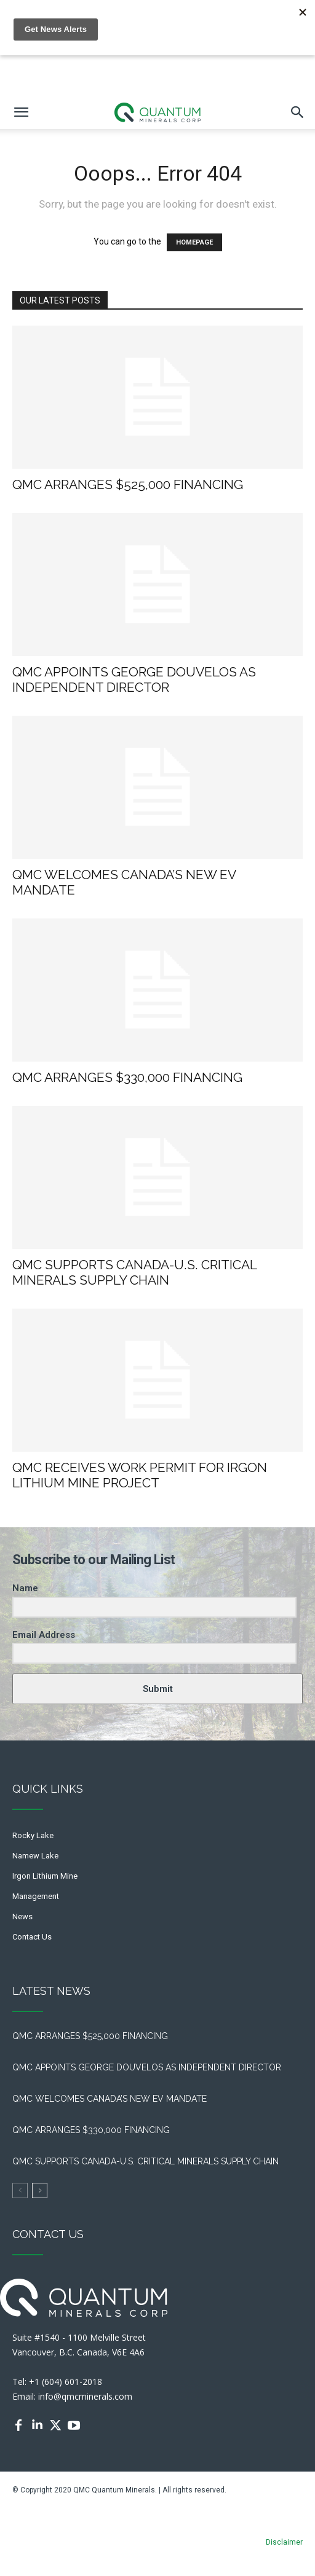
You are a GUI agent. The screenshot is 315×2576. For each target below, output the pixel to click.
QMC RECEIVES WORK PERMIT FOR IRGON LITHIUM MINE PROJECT (139, 1475)
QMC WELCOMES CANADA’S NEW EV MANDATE (112, 2099)
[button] (298, 112)
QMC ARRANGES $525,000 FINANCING (130, 484)
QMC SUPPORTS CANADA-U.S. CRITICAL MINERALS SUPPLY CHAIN (134, 1272)
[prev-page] (20, 2190)
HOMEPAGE (194, 242)
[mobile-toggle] (21, 112)
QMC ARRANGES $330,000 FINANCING (127, 1077)
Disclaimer (284, 2542)
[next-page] (39, 2190)
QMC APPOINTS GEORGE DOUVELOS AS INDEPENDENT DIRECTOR (134, 679)
